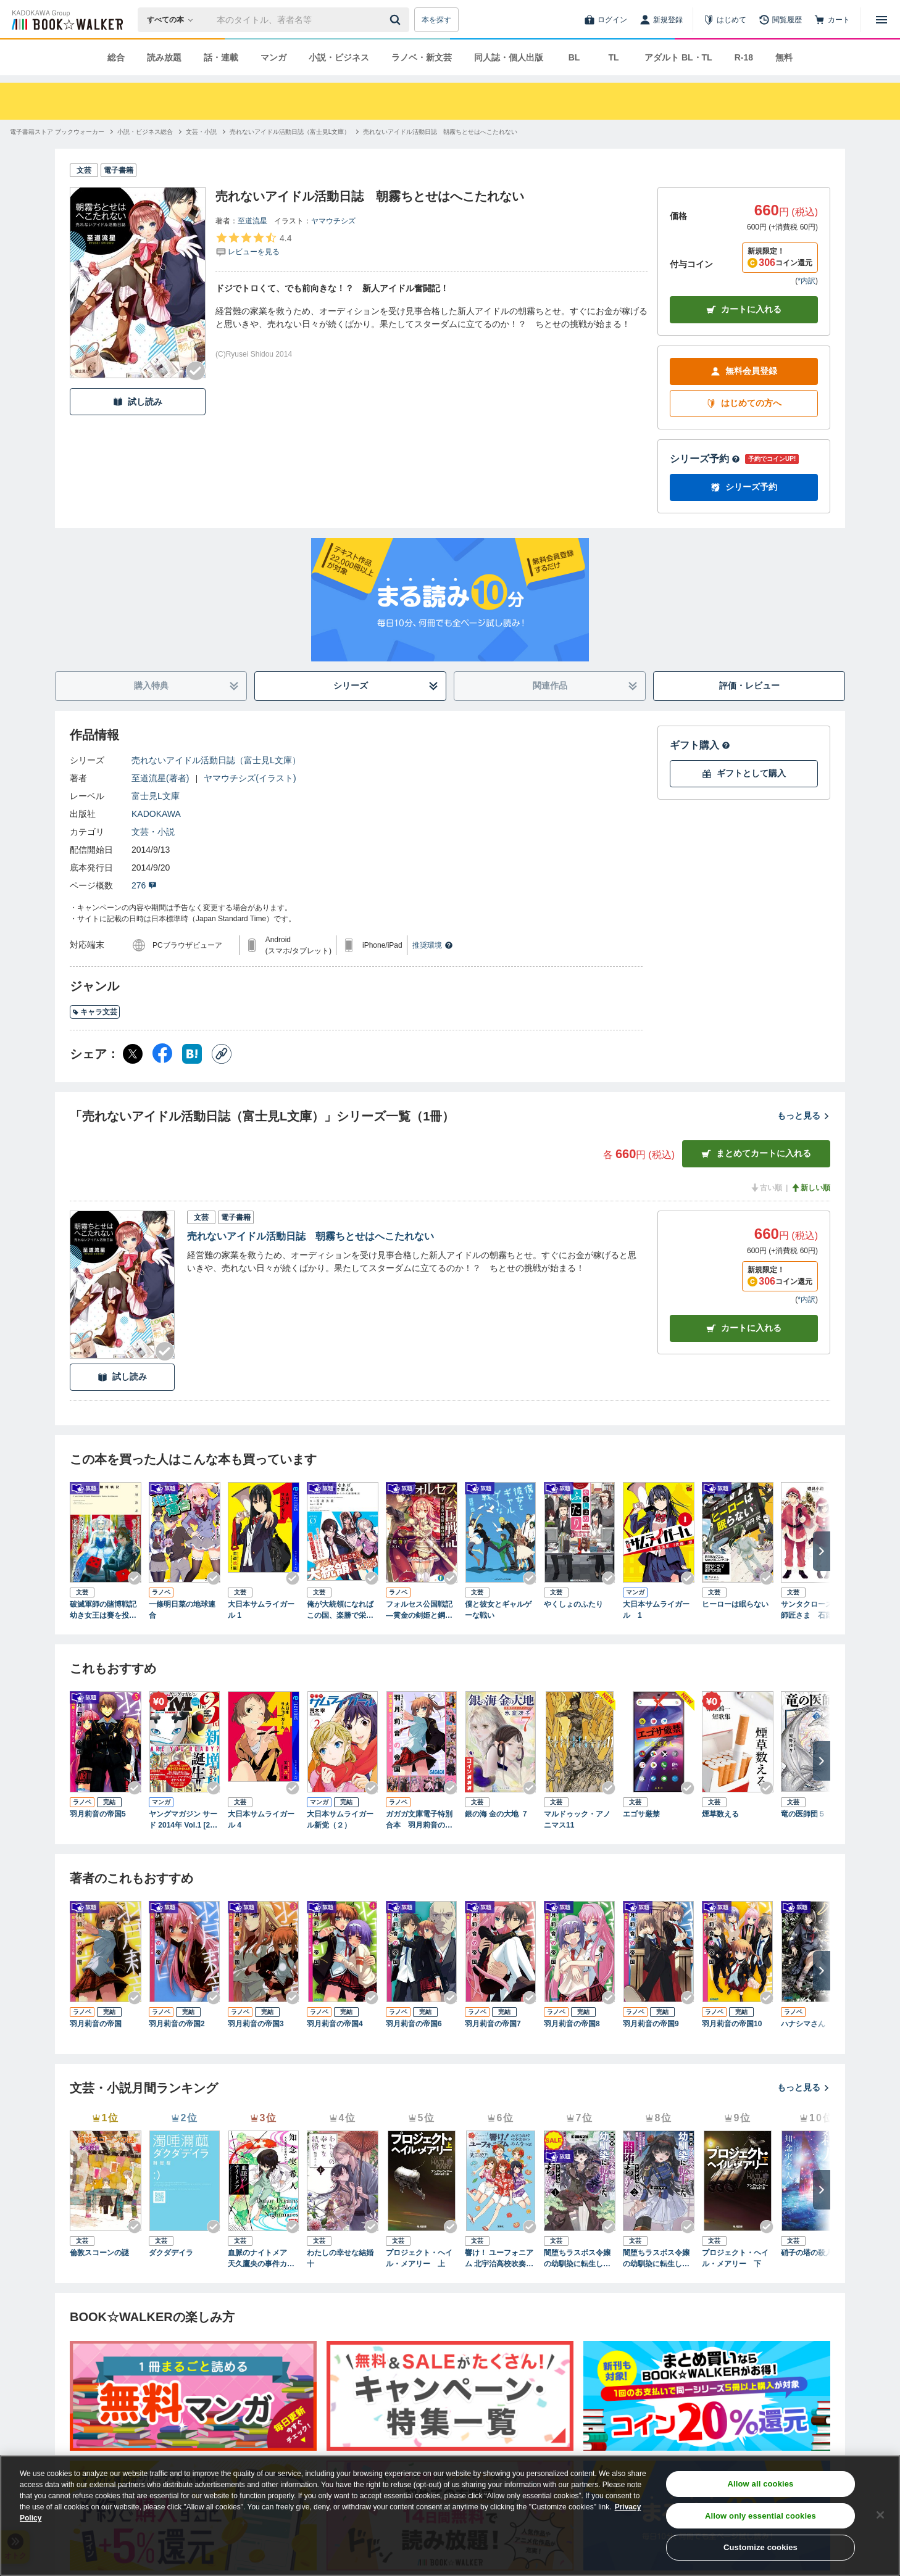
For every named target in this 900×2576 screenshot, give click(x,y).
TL (613, 57)
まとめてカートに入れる (756, 1153)
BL (574, 57)
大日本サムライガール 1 (261, 1610)
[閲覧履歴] (780, 19)
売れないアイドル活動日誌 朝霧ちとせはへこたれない (310, 1236)
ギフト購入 (700, 745)
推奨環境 (432, 945)
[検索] (397, 19)
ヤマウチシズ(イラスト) (250, 778)
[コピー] (221, 1053)
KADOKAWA (156, 814)
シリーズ (386, 686)
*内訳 (806, 280)
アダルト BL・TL (678, 57)
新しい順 (810, 1188)
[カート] (832, 19)
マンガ (273, 57)
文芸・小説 (153, 832)
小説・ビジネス (339, 57)
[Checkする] (196, 371)
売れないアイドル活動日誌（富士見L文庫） (216, 760)
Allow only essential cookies (760, 2515)
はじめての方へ (743, 403)
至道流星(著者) (160, 778)
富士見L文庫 (155, 796)
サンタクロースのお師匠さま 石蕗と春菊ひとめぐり (814, 1610)
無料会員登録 (743, 371)
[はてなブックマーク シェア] (192, 1053)
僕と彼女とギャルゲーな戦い (498, 1610)
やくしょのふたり (573, 1604)
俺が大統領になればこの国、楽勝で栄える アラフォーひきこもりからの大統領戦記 (340, 1610)
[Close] (880, 2514)
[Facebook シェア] (162, 1053)
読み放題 (164, 57)
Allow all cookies (761, 2483)
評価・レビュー (749, 685)
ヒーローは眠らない (735, 1604)
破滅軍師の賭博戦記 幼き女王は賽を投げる (105, 1610)
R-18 (744, 57)
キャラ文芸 (94, 1012)
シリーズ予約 (705, 458)
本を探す (436, 19)
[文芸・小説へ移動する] (201, 131)
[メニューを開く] (881, 19)
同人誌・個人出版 (508, 57)
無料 (784, 57)
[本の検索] (173, 19)
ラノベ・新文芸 (421, 57)
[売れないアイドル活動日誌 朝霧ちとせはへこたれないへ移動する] (440, 131)
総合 (116, 57)
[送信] (397, 19)
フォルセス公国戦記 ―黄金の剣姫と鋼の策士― (421, 1610)
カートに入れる (743, 309)
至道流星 (252, 221)
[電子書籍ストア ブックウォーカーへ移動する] (57, 131)
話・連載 (221, 57)
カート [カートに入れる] (743, 1328)
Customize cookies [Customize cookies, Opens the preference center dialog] (760, 2547)
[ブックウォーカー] (66, 19)
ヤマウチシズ (333, 221)
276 (144, 885)
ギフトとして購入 (744, 773)
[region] (450, 2515)
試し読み (137, 402)
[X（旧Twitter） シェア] (132, 1053)
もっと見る (803, 1115)
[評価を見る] (253, 244)
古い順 (766, 1188)
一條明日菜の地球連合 (182, 1610)
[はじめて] (725, 19)
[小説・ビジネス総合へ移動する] (145, 131)
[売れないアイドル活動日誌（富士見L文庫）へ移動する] (290, 131)
